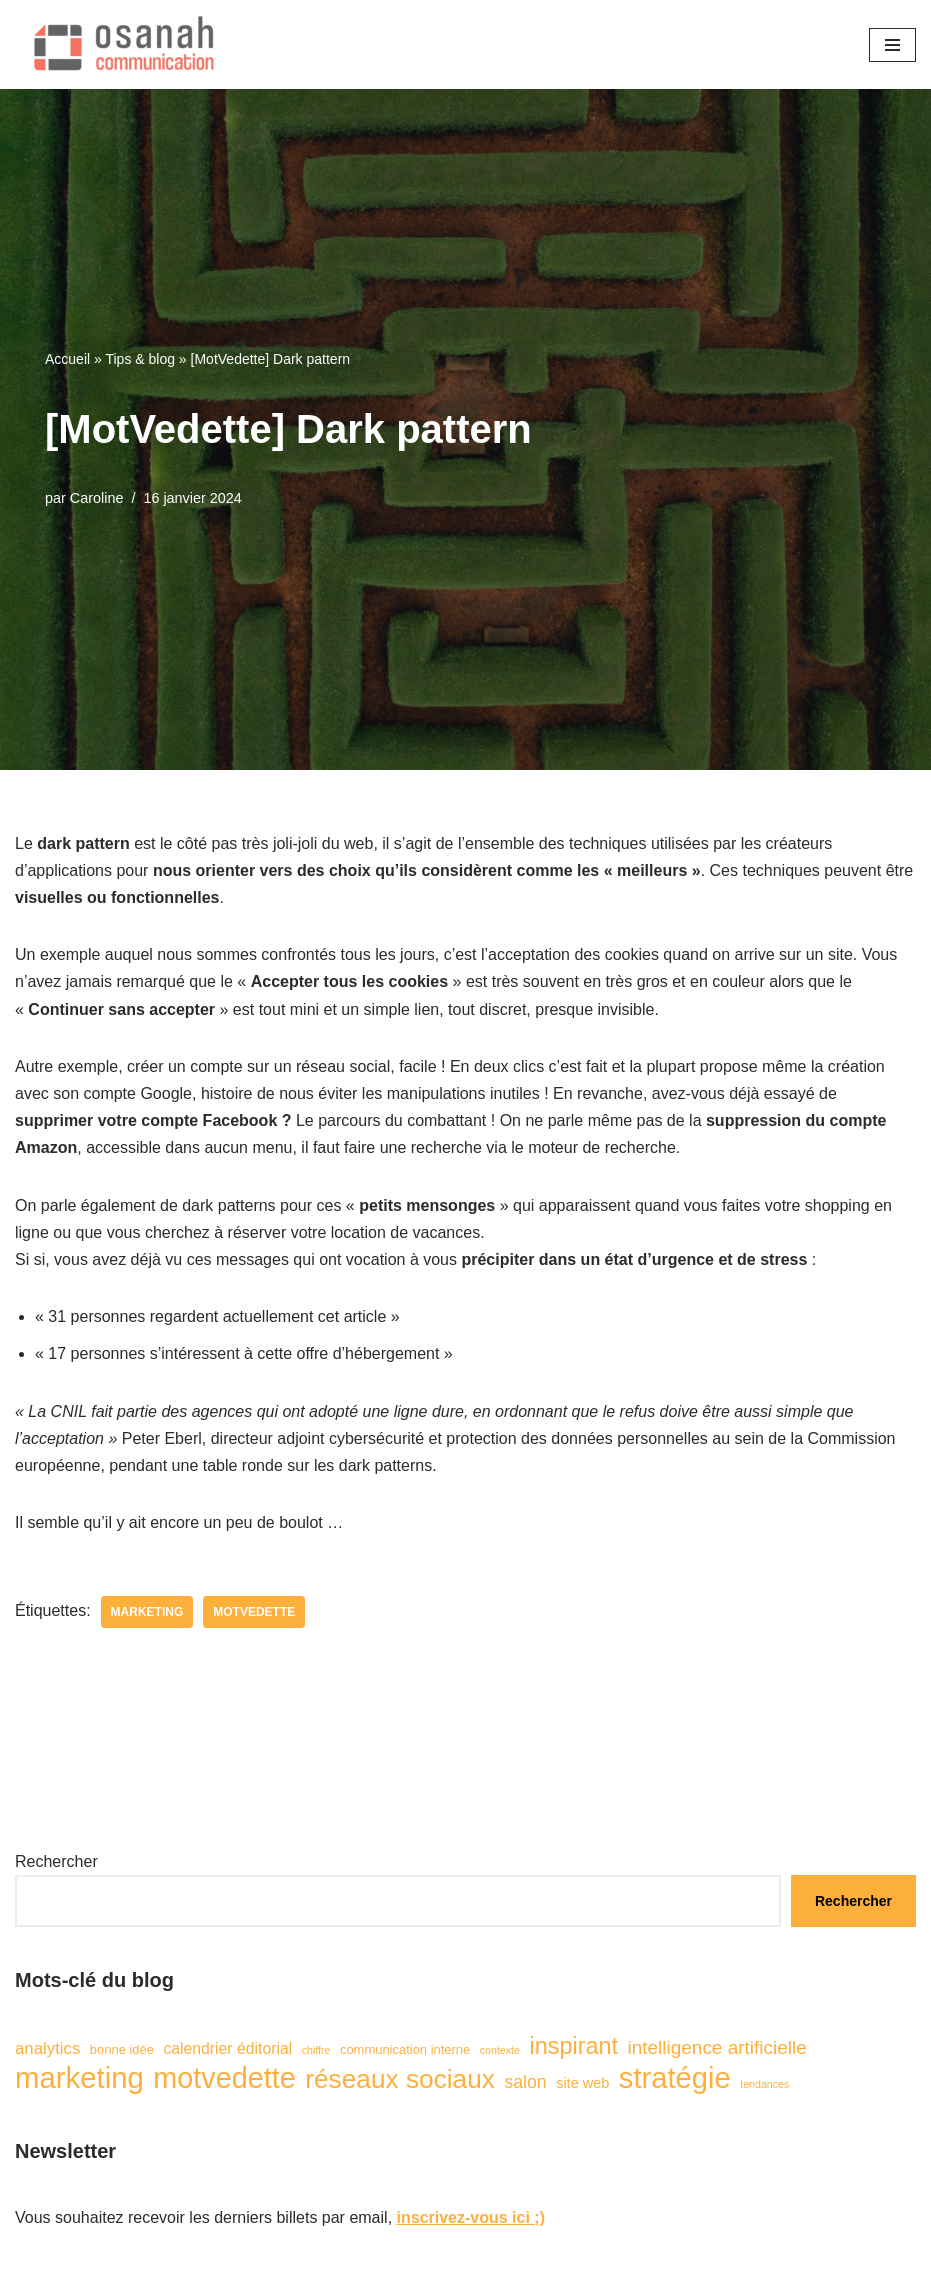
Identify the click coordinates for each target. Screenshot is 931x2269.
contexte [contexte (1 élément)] (500, 2050)
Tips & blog (140, 359)
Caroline (97, 498)
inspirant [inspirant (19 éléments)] (573, 2046)
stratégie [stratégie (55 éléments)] (675, 2078)
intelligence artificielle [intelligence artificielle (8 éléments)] (717, 2047)
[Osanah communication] (120, 44)
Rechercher (56, 1861)
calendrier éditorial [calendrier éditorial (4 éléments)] (227, 2048)
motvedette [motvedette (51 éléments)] (224, 2078)
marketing (147, 1612)
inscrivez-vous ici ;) (471, 2217)
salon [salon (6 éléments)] (525, 2082)
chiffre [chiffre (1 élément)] (316, 2050)
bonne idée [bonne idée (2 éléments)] (122, 2049)
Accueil (67, 359)
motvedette (254, 1612)
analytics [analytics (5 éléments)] (47, 2048)
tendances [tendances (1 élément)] (764, 2084)
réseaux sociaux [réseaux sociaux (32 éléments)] (400, 2079)
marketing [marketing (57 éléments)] (79, 2077)
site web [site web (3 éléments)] (582, 2083)
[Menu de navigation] (892, 45)
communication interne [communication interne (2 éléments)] (405, 2049)
